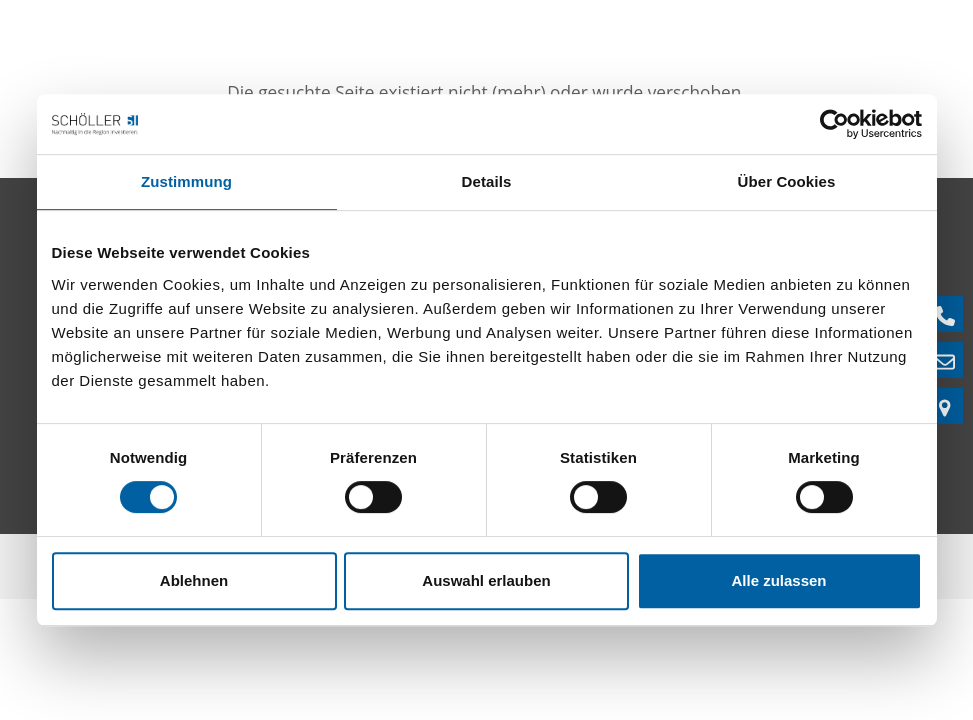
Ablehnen (194, 580)
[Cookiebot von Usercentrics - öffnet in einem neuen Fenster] (834, 124)
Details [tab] (487, 181)
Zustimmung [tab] (186, 181)
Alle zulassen (778, 580)
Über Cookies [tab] (787, 181)
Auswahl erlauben (486, 580)
